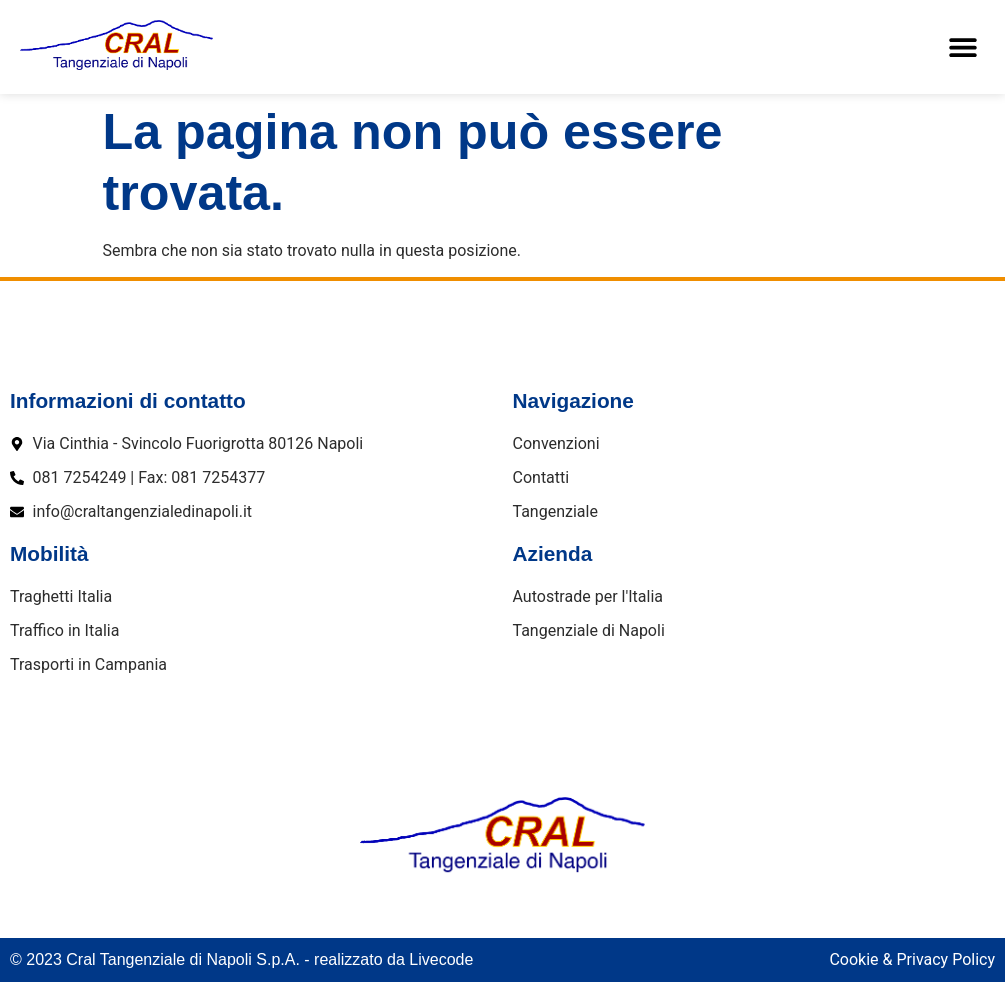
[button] (962, 47)
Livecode (441, 959)
